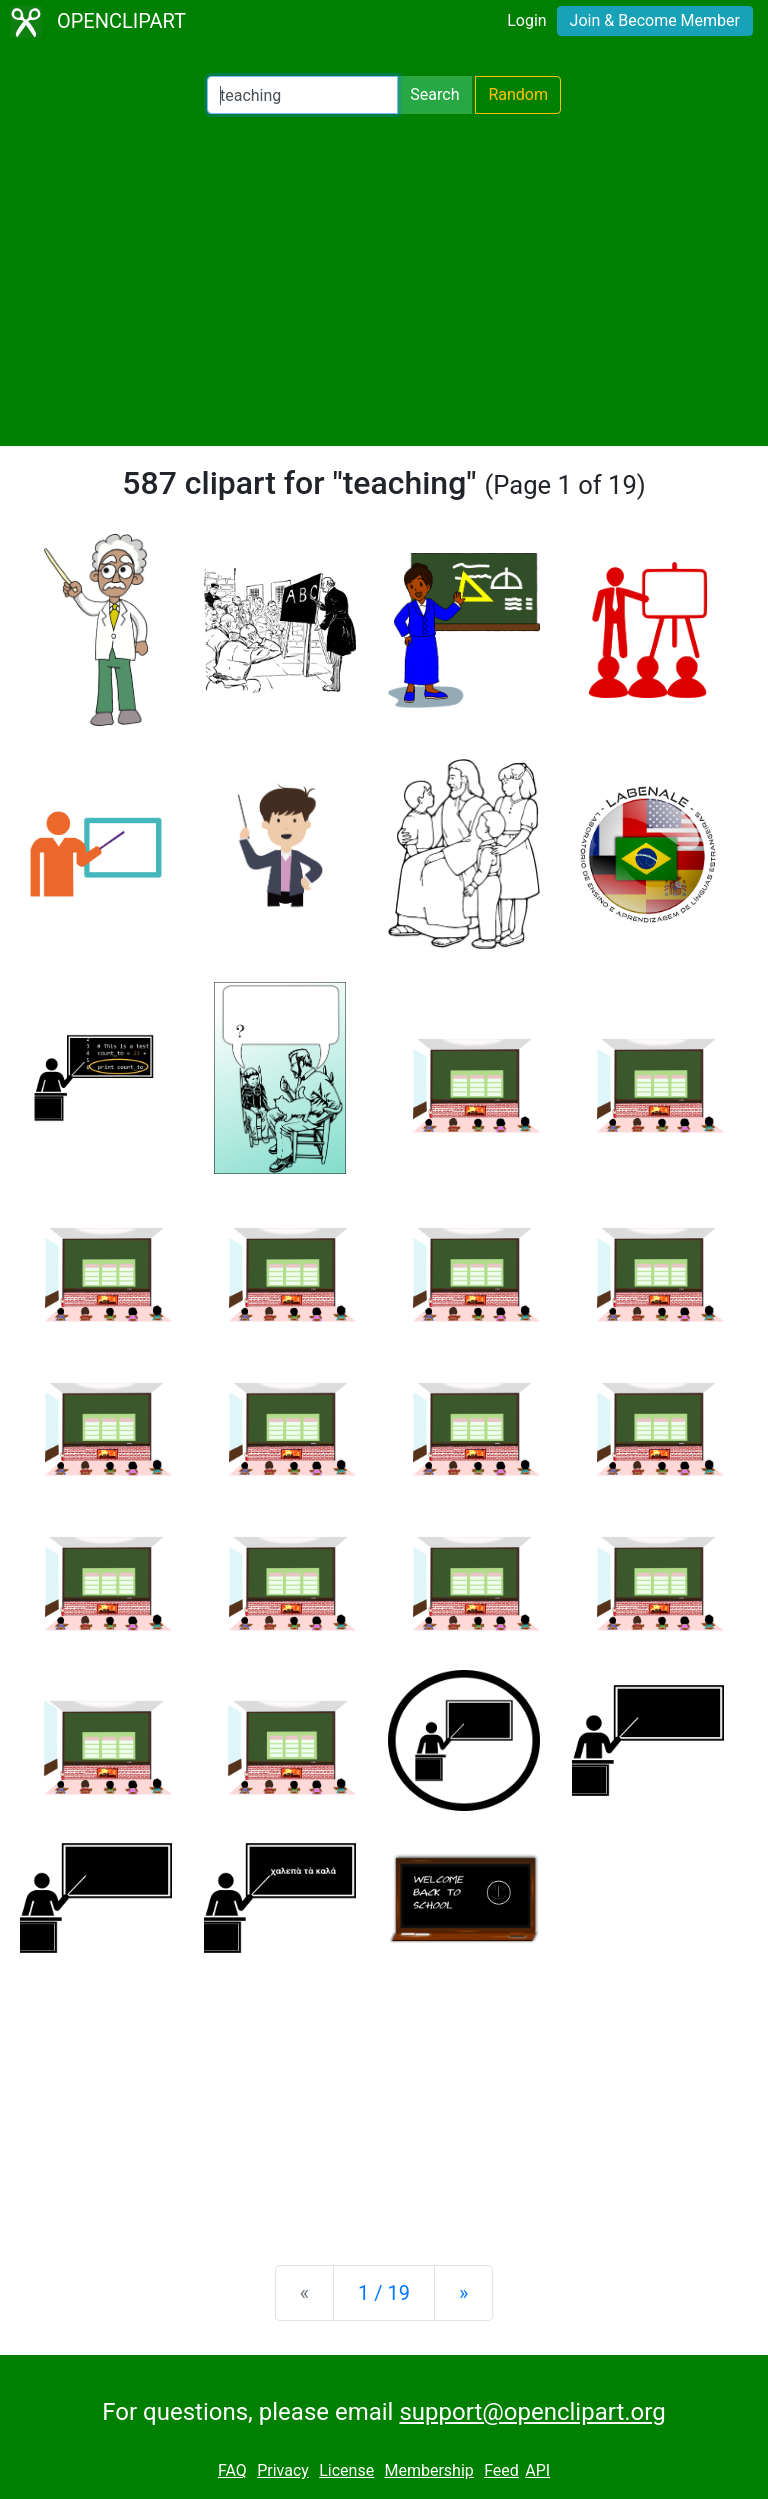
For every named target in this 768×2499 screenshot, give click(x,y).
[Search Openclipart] (302, 95)
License (346, 2470)
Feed (501, 2470)
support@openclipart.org (532, 2412)
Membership (428, 2470)
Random (518, 94)
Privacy (283, 2470)
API (537, 2470)
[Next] (463, 2293)
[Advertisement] (384, 280)
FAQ (232, 2470)
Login (526, 20)
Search (434, 94)
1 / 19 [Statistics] (384, 2293)
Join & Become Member (655, 20)
